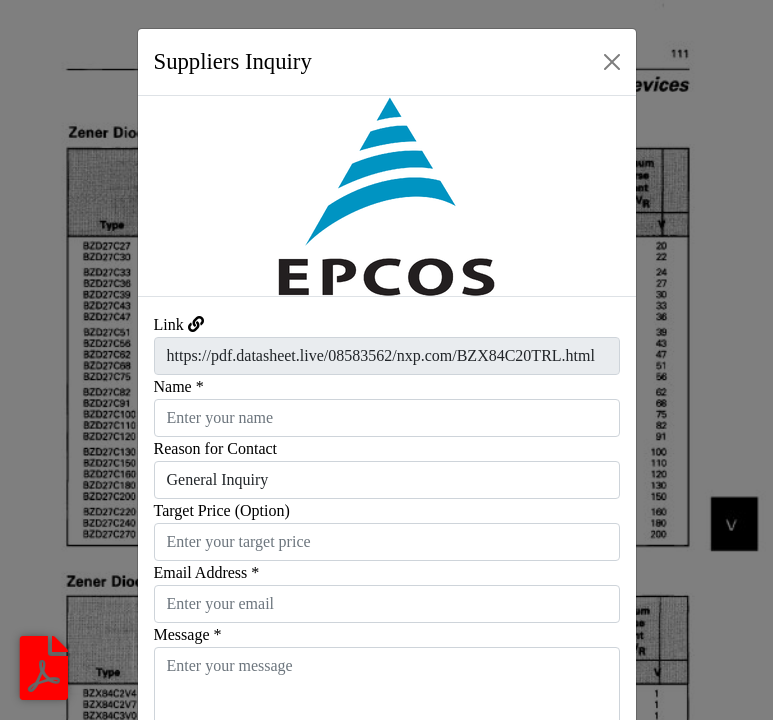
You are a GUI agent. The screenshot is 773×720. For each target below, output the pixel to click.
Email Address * (207, 572)
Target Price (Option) (222, 510)
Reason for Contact (216, 448)
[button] (175, 196)
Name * (179, 386)
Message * (188, 634)
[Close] (612, 62)
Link (169, 324)
